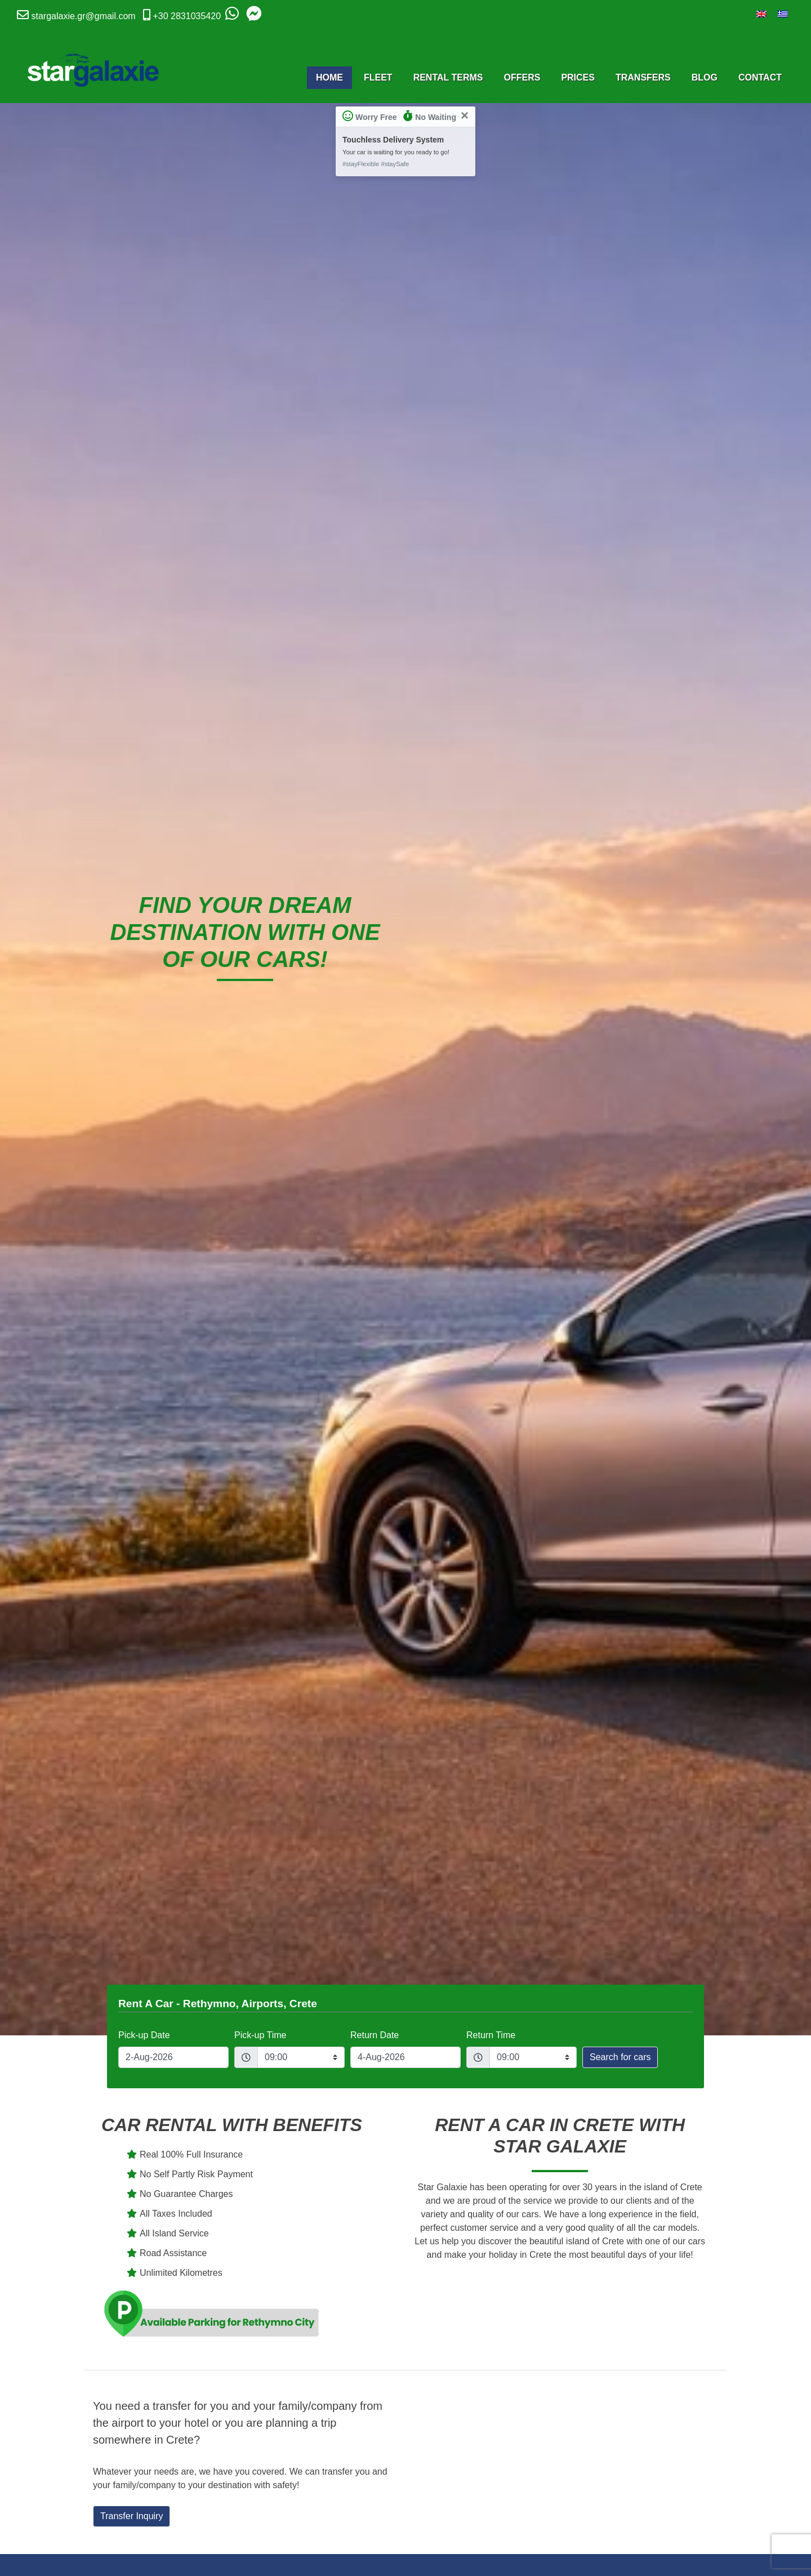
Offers (522, 77)
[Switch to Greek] (783, 13)
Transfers (643, 77)
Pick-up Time (260, 2035)
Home (329, 77)
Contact (760, 77)
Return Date (374, 2035)
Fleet (378, 77)
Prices (578, 77)
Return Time (490, 2035)
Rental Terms (448, 77)
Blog (705, 77)
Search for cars (620, 2057)
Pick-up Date (144, 2035)
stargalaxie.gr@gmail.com (83, 16)
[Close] (465, 115)
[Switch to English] (761, 13)
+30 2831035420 (187, 16)
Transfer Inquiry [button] (131, 2516)
